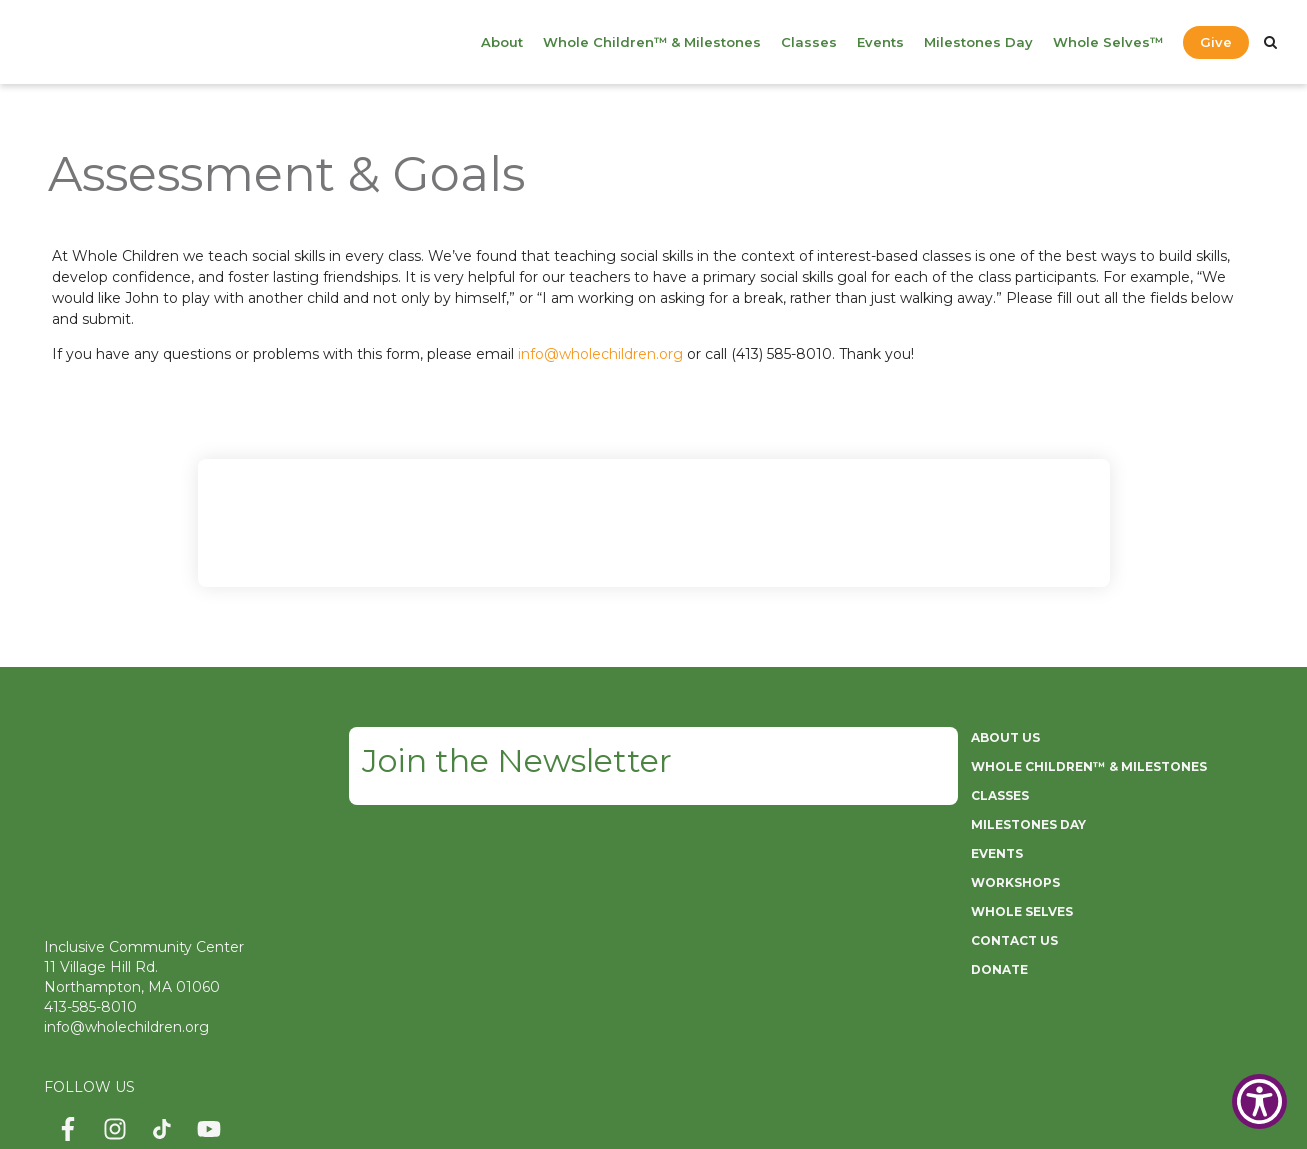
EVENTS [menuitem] (997, 853)
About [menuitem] (502, 42)
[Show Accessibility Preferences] (1259, 1101)
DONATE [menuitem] (999, 969)
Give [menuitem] (1216, 42)
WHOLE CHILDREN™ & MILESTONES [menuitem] (1089, 766)
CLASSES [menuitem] (1000, 795)
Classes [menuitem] (809, 42)
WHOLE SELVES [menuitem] (1022, 911)
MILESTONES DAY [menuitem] (1028, 824)
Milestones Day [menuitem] (978, 42)
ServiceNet (661, 1098)
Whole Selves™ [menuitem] (1108, 42)
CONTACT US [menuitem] (1014, 940)
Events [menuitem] (880, 42)
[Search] (1270, 42)
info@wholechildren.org (600, 354)
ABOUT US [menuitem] (1005, 737)
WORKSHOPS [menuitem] (1015, 882)
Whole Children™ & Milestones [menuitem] (652, 42)
